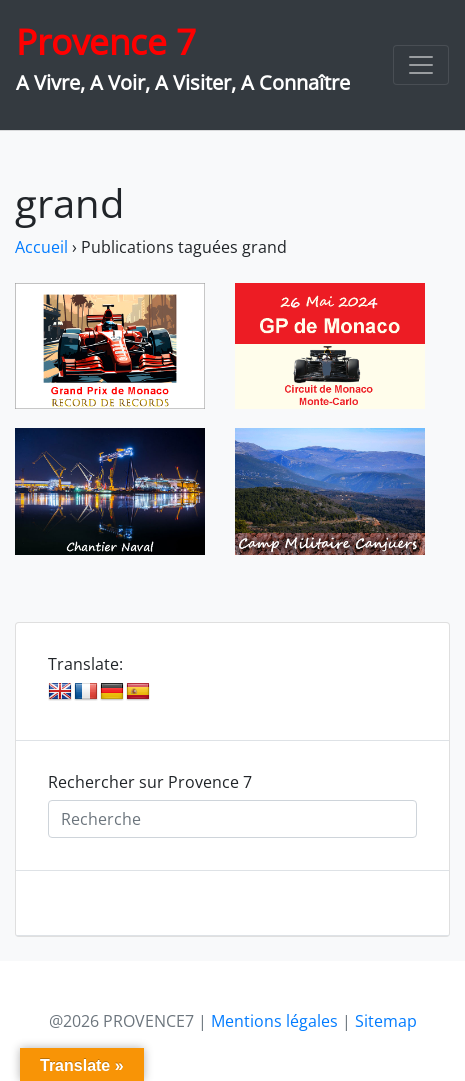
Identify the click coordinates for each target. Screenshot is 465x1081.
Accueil (41, 247)
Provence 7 (106, 41)
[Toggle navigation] (421, 65)
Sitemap (386, 1021)
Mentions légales (274, 1021)
